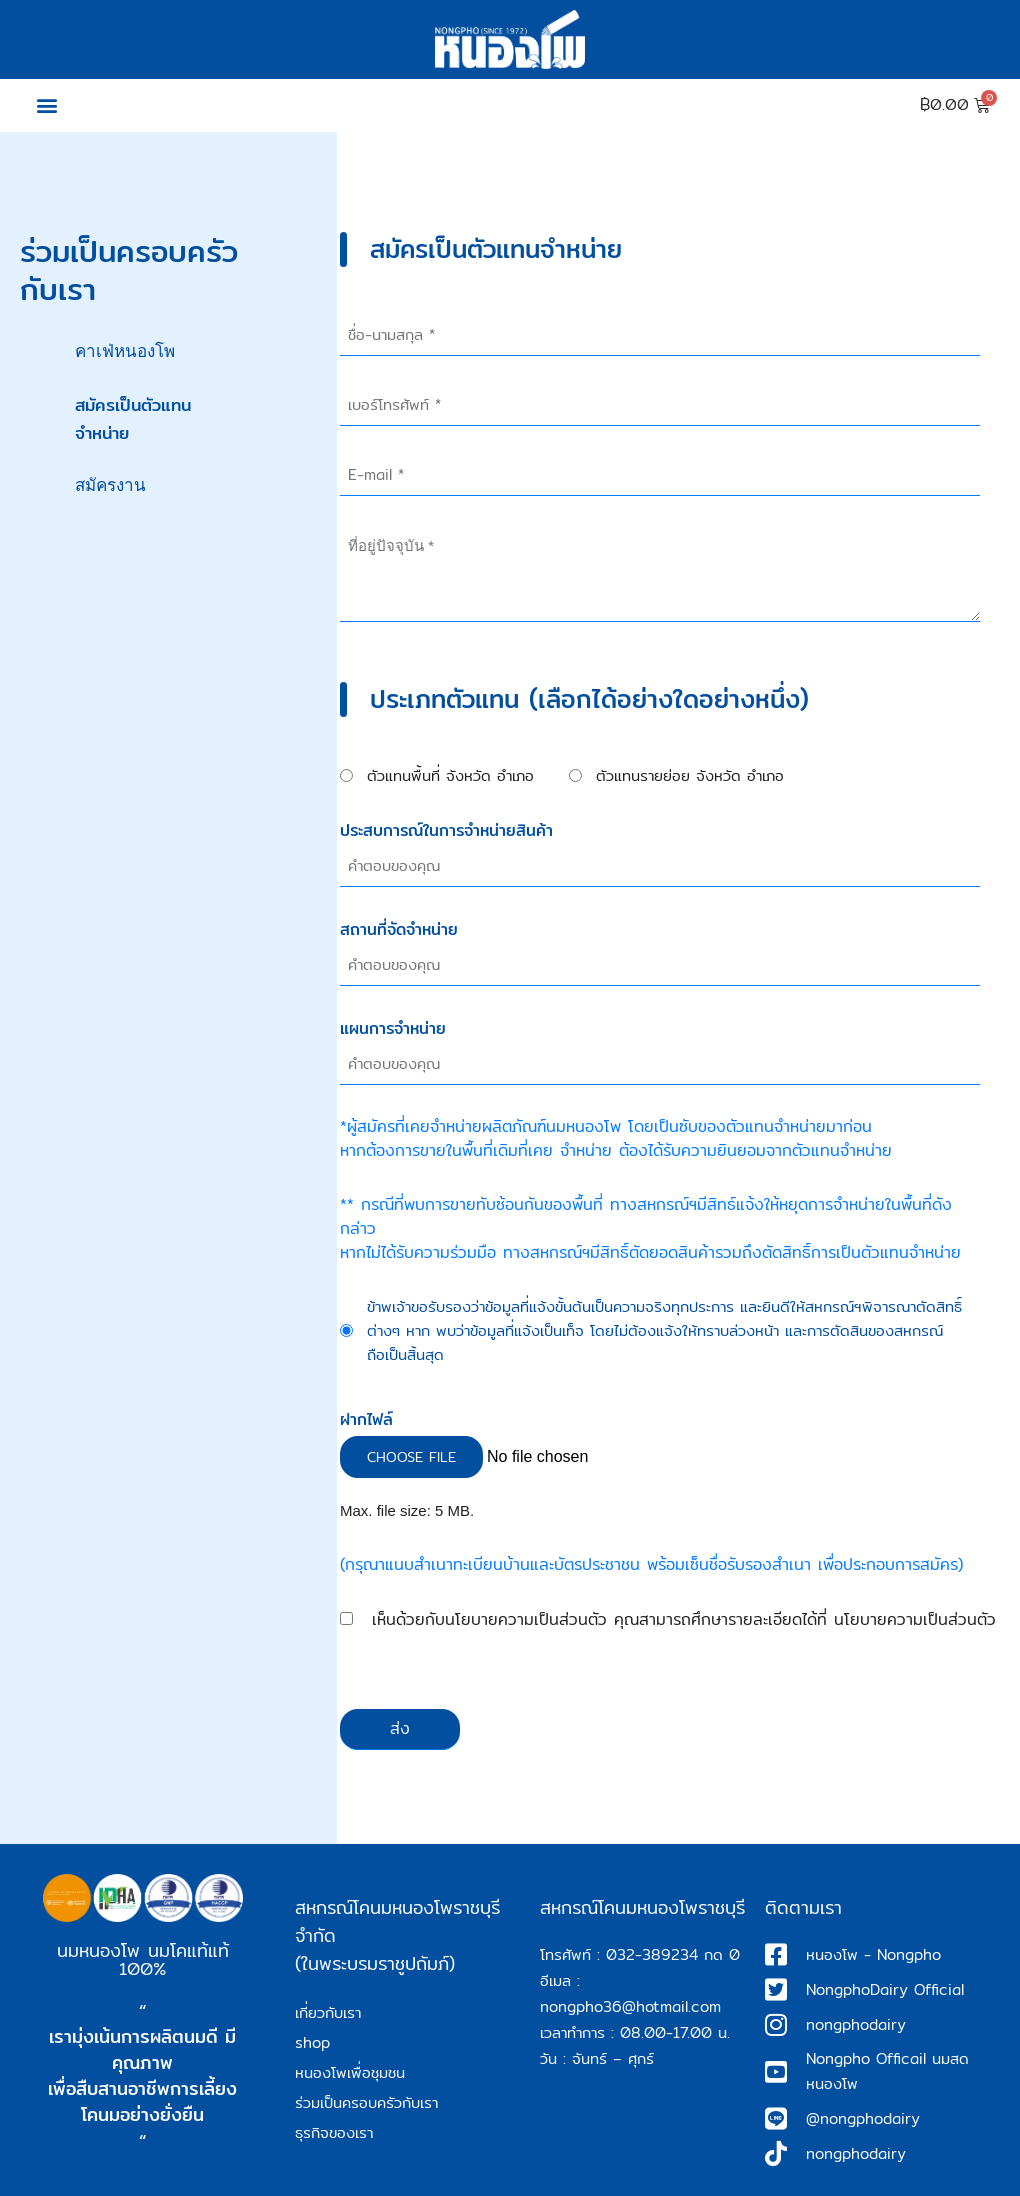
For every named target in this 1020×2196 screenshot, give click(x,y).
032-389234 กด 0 (673, 1954)
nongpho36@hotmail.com (630, 2006)
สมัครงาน (110, 485)
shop (312, 2042)
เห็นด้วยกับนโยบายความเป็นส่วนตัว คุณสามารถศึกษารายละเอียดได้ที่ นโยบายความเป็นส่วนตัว (684, 1620)
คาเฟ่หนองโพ (125, 351)
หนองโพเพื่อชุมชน (350, 2072)
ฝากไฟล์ (366, 1420)
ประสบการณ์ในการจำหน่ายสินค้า (446, 831)
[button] (46, 105)
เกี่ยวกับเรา (328, 2012)
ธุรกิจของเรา (334, 2132)
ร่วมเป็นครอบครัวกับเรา (366, 2102)
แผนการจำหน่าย (393, 1029)
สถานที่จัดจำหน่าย (399, 930)
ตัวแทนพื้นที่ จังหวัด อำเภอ (450, 775)
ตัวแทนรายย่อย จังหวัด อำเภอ (690, 775)
